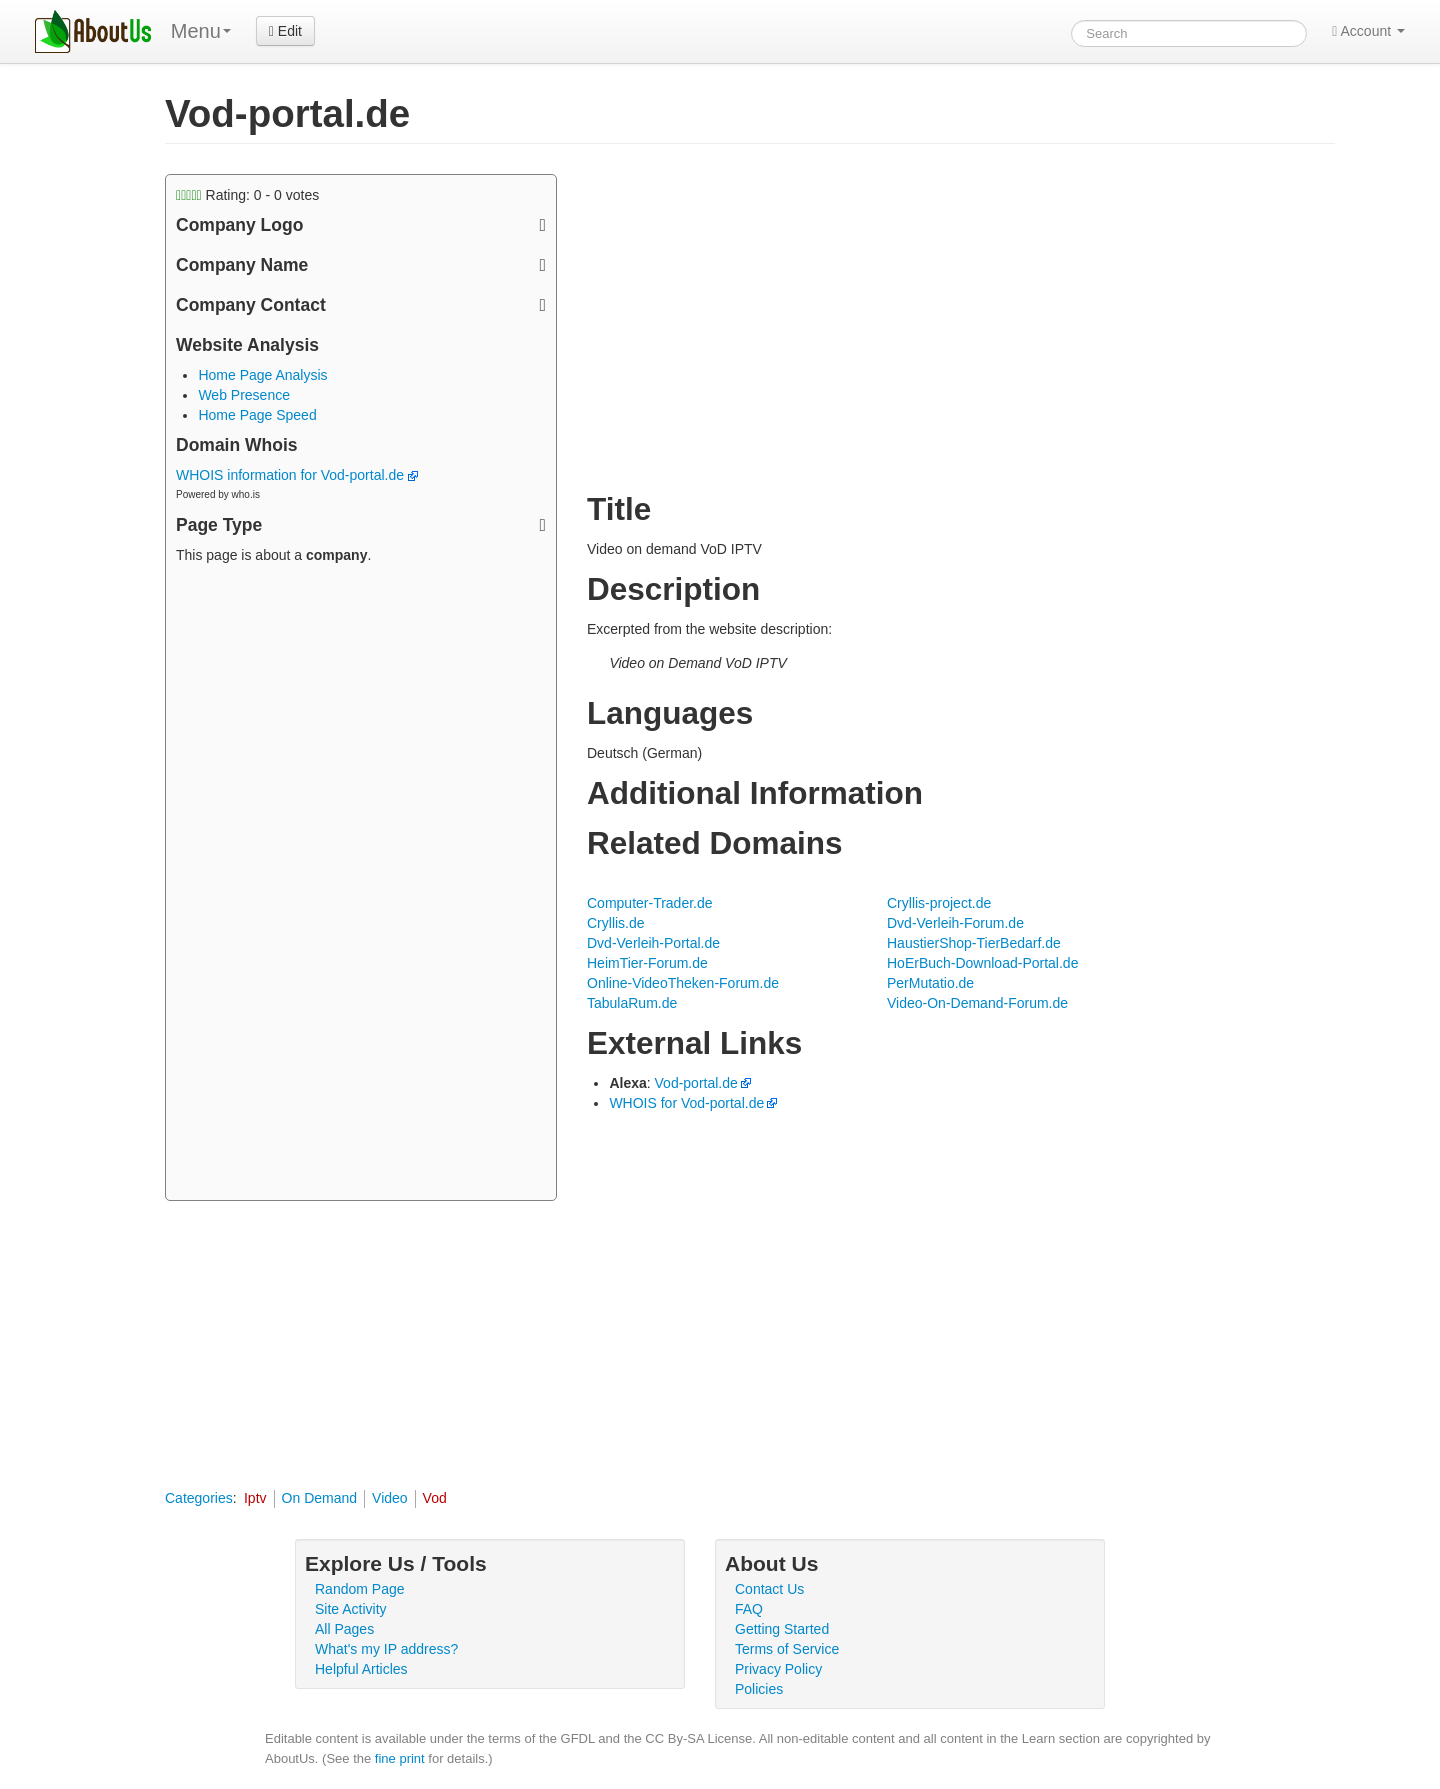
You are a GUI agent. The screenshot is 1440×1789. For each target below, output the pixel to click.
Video (390, 1498)
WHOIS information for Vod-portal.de (297, 475)
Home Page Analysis (262, 375)
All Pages (344, 1629)
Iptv (255, 1498)
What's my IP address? (386, 1649)
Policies (759, 1689)
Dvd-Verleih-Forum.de (955, 923)
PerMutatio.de (930, 983)
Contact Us (769, 1589)
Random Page (360, 1589)
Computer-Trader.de (650, 903)
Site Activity (351, 1609)
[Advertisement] (361, 885)
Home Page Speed (257, 415)
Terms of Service (787, 1649)
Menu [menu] (201, 31)
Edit (285, 31)
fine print (400, 1758)
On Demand (319, 1498)
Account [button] (1368, 31)
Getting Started (782, 1629)
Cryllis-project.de (939, 903)
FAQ (749, 1609)
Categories (199, 1498)
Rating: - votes (247, 195)
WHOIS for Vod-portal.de (686, 1103)
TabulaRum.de (632, 1003)
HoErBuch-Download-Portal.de (982, 963)
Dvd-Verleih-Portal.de (653, 943)
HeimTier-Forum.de (647, 963)
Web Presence (244, 395)
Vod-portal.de (696, 1083)
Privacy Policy (778, 1669)
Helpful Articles (361, 1669)
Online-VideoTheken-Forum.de (683, 983)
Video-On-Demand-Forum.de (977, 1003)
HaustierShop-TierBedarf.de (974, 943)
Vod (435, 1498)
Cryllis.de (616, 923)
